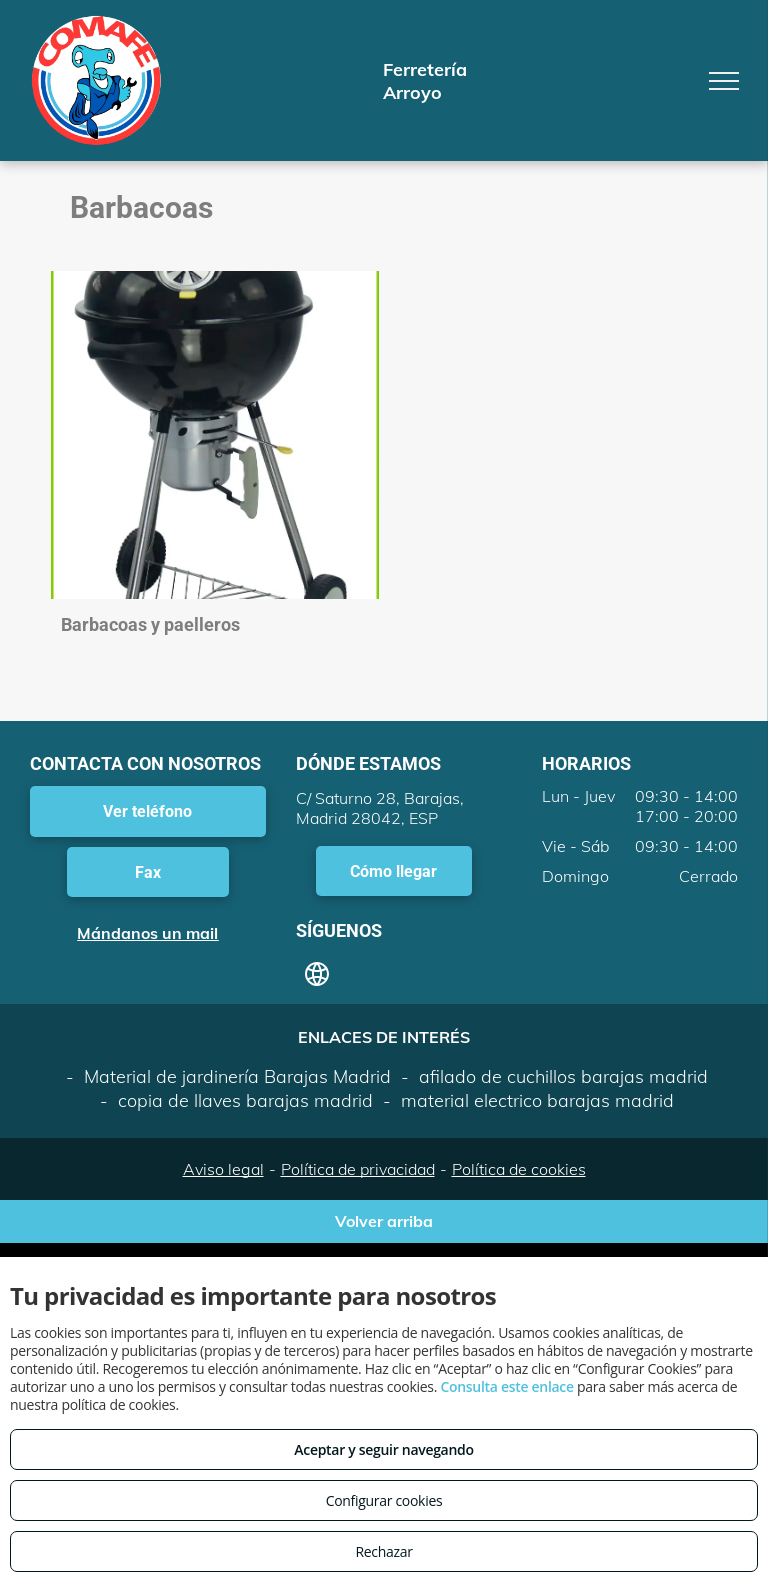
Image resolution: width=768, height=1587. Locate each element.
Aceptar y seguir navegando (383, 1449)
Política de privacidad (358, 1169)
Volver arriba (384, 1221)
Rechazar (383, 1551)
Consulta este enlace (506, 1386)
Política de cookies (519, 1169)
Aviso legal (223, 1169)
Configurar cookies (384, 1500)
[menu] (724, 81)
